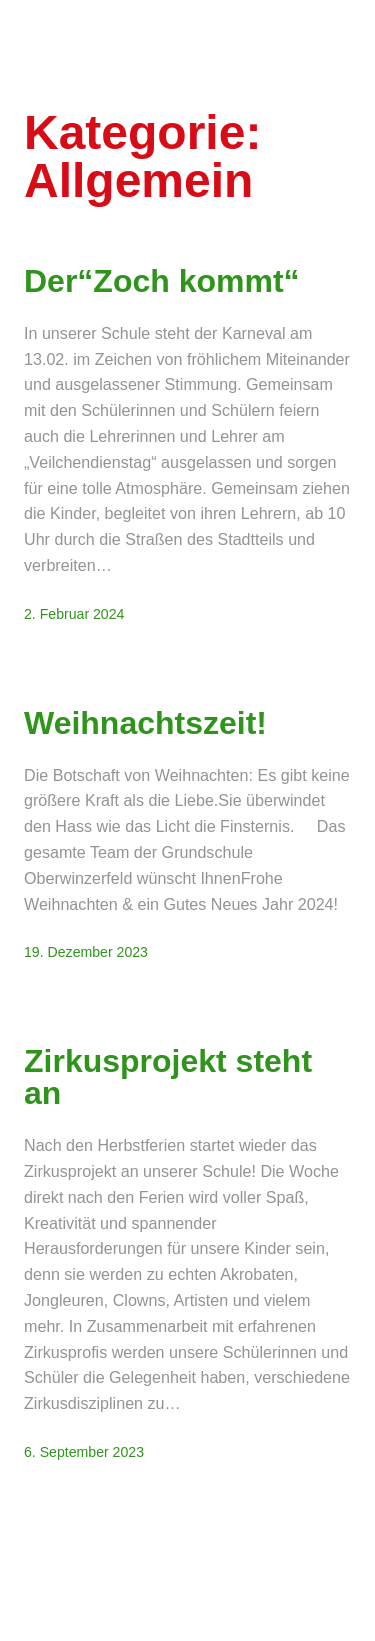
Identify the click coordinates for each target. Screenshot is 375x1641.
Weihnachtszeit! (145, 723)
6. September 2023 (84, 1452)
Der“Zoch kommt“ (162, 281)
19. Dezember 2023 (86, 952)
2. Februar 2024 (74, 614)
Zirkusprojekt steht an (168, 1077)
